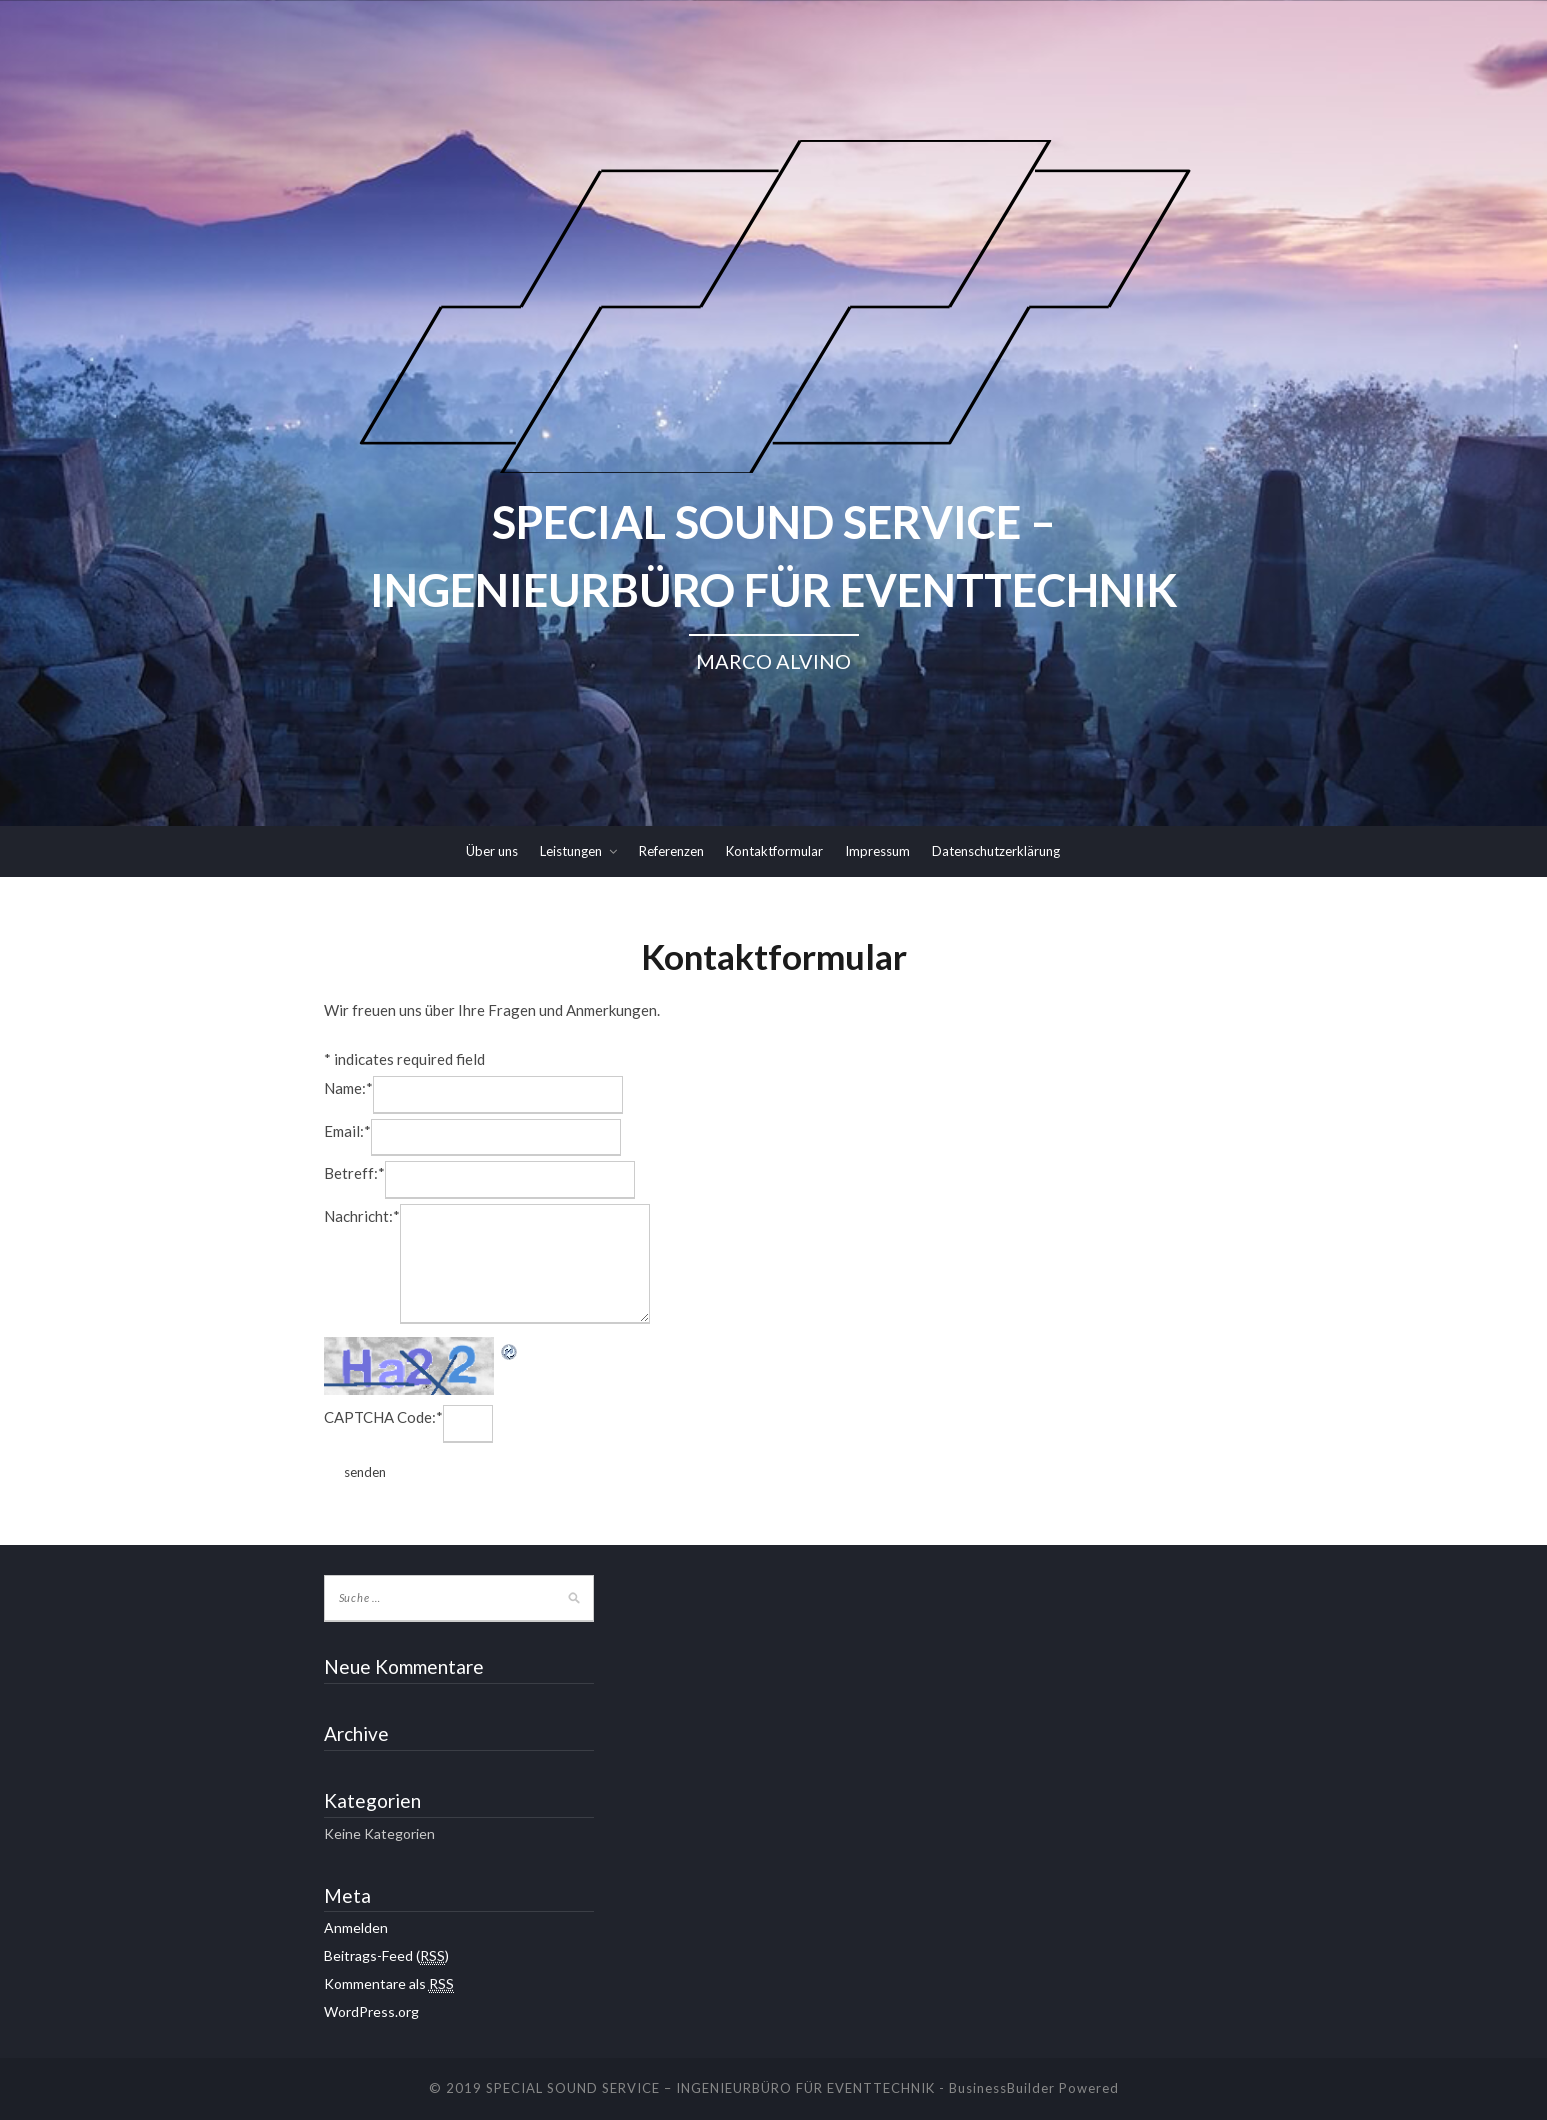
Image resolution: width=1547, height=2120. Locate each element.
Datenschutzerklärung (996, 851)
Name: (348, 1088)
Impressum (877, 851)
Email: (347, 1131)
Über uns (492, 851)
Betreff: (354, 1173)
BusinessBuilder (1002, 2088)
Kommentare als (389, 1984)
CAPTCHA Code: (383, 1417)
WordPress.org (371, 2011)
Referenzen (671, 851)
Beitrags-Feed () (386, 1956)
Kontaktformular (774, 851)
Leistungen (571, 851)
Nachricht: (362, 1216)
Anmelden (356, 1927)
